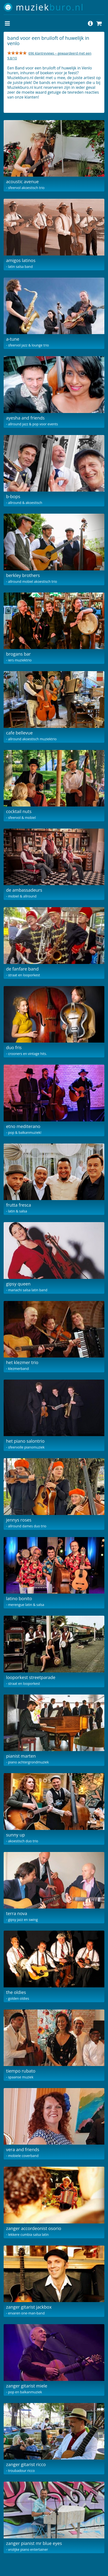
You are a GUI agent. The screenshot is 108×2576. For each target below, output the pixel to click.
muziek (50, 7)
